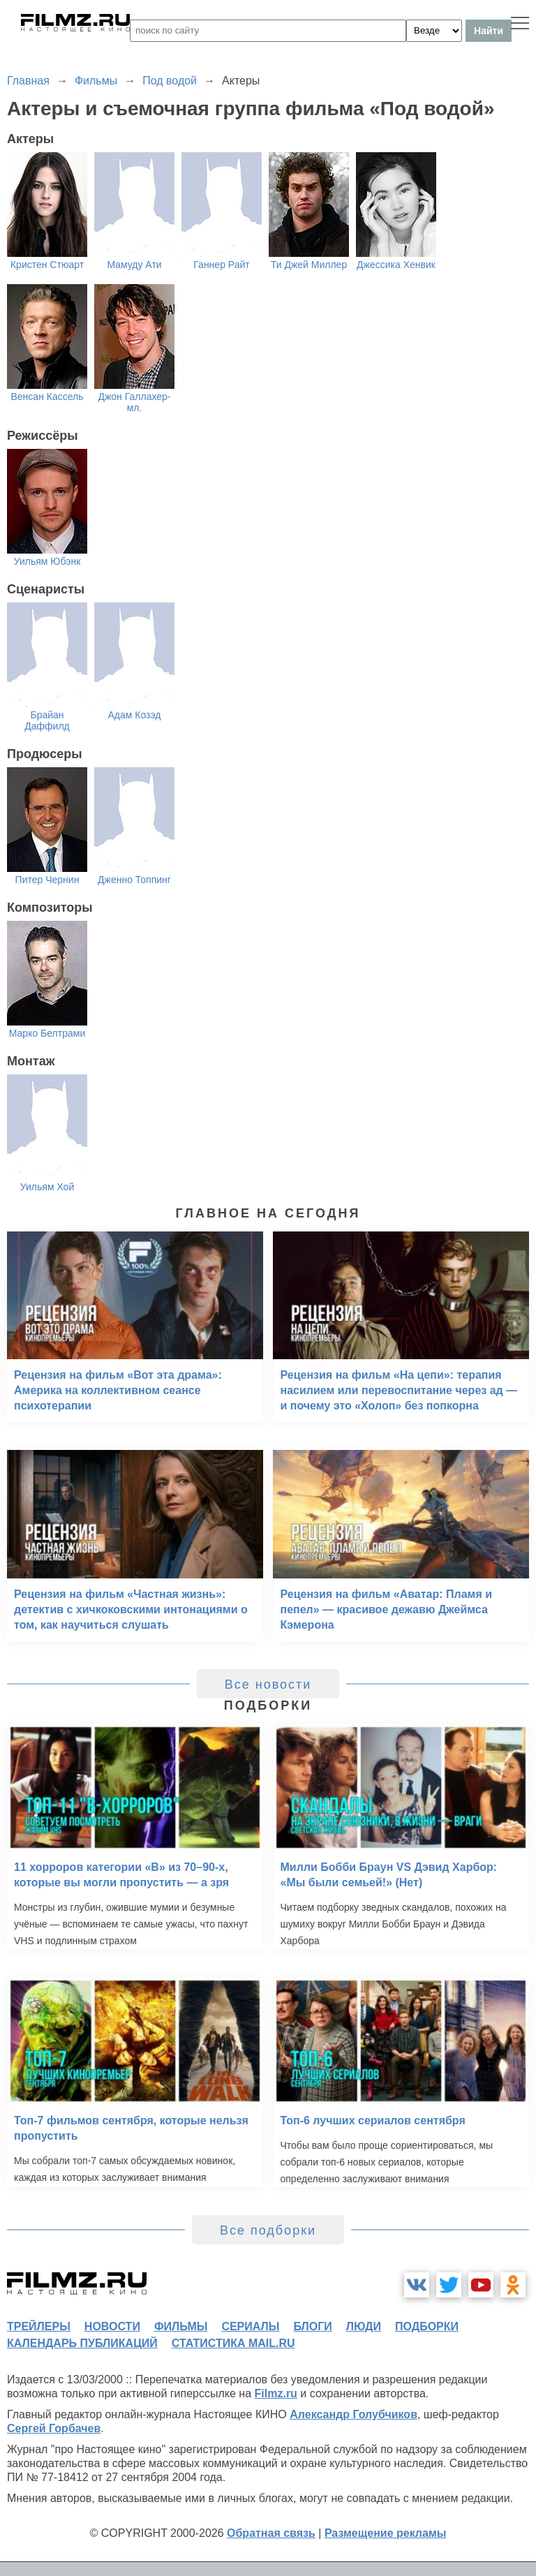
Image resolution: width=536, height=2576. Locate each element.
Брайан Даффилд (46, 720)
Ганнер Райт (221, 264)
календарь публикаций (82, 2343)
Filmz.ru (276, 2393)
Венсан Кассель (47, 396)
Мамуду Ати (134, 264)
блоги (312, 2326)
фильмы (180, 2326)
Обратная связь (271, 2533)
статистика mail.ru (233, 2343)
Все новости (268, 1685)
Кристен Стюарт (47, 264)
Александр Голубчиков (353, 2414)
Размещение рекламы (386, 2533)
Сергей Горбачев (53, 2428)
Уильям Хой (47, 1186)
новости (112, 2326)
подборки (427, 2326)
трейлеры (38, 2326)
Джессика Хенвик (396, 264)
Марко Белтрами (47, 1033)
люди (363, 2326)
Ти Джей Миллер (309, 264)
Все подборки (268, 2230)
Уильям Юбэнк (47, 561)
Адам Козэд (134, 714)
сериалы (250, 2326)
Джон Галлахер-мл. (134, 402)
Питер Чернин (47, 879)
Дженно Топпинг (134, 879)
